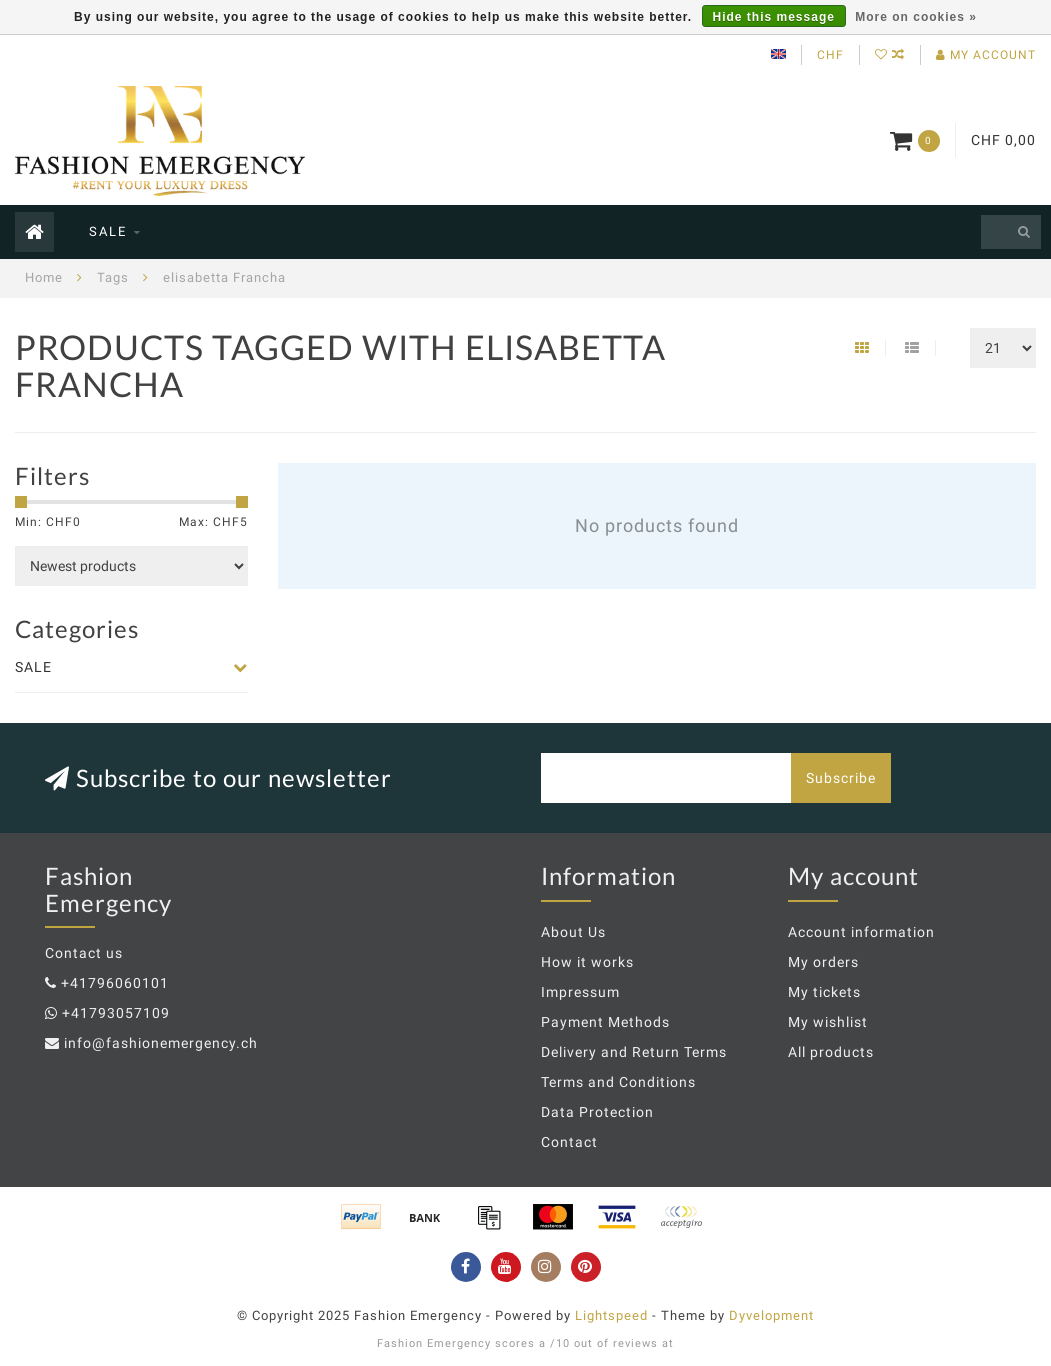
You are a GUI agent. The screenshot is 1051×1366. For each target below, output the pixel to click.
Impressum (580, 992)
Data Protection (597, 1112)
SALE (108, 231)
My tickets (824, 992)
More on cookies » (916, 17)
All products (831, 1052)
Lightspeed (611, 1315)
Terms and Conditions (618, 1082)
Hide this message (774, 17)
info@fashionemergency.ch (161, 1043)
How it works (587, 962)
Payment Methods (605, 1022)
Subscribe (841, 778)
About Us (573, 932)
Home (44, 277)
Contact (569, 1142)
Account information (861, 932)
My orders (823, 962)
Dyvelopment (771, 1315)
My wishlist (828, 1022)
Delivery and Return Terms (634, 1052)
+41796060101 (115, 983)
